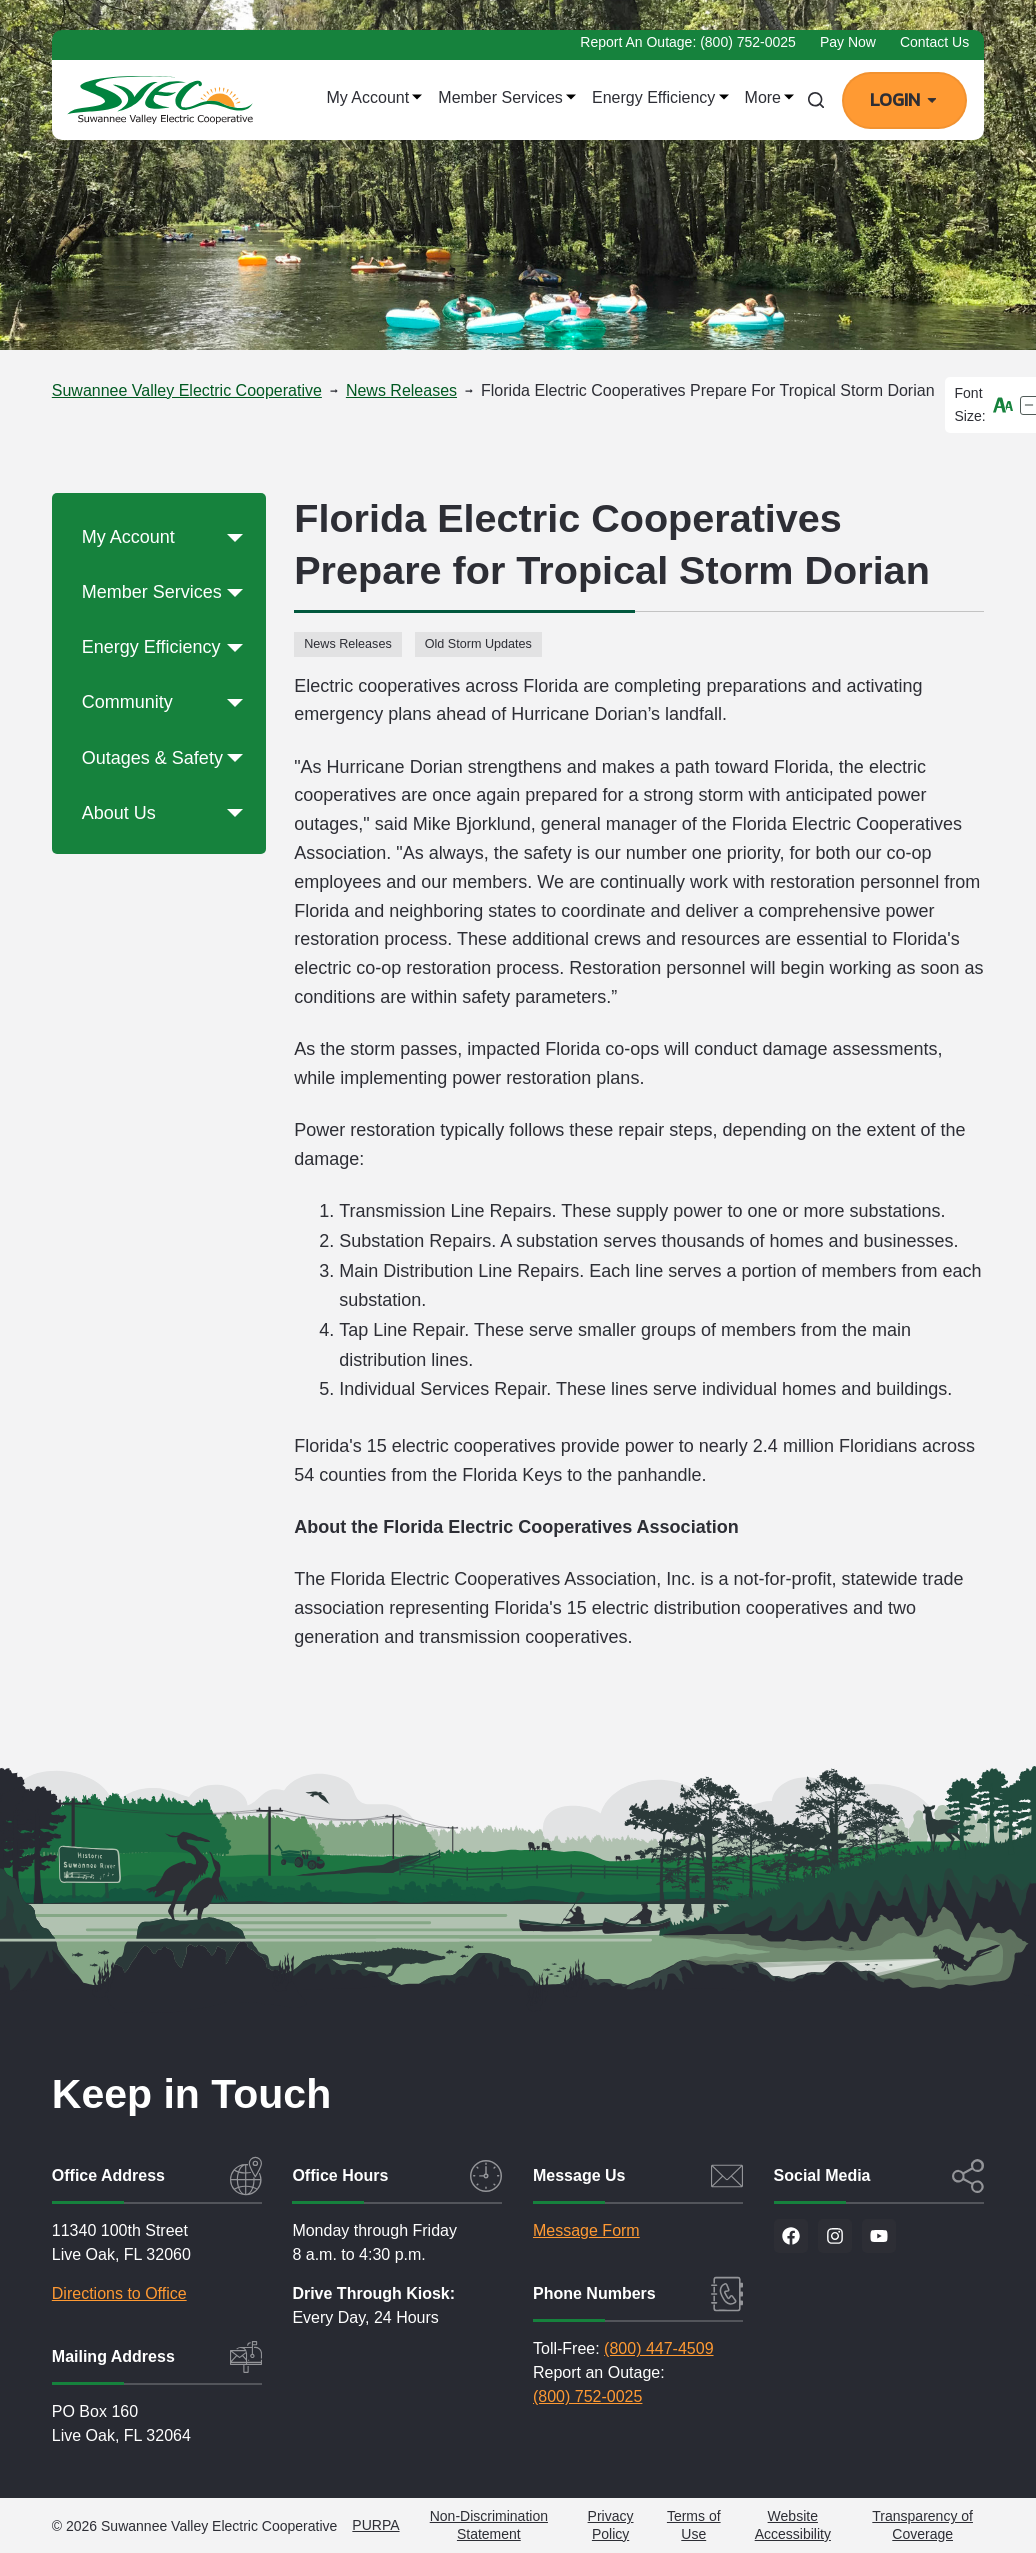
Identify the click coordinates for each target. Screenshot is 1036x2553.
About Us (166, 814)
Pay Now (848, 42)
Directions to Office (119, 2293)
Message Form (586, 2230)
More (770, 97)
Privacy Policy (611, 2525)
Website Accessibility (793, 2525)
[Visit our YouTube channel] (879, 2236)
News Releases (348, 644)
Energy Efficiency (660, 97)
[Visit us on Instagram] (835, 2236)
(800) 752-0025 (587, 2396)
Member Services (507, 97)
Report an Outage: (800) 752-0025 (688, 42)
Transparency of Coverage (922, 2525)
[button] (235, 538)
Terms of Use (694, 2525)
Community (166, 703)
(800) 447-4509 (658, 2348)
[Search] (816, 100)
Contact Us (934, 42)
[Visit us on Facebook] (791, 2236)
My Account (374, 97)
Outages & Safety (166, 759)
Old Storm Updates (478, 644)
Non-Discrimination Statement (489, 2525)
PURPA (375, 2525)
